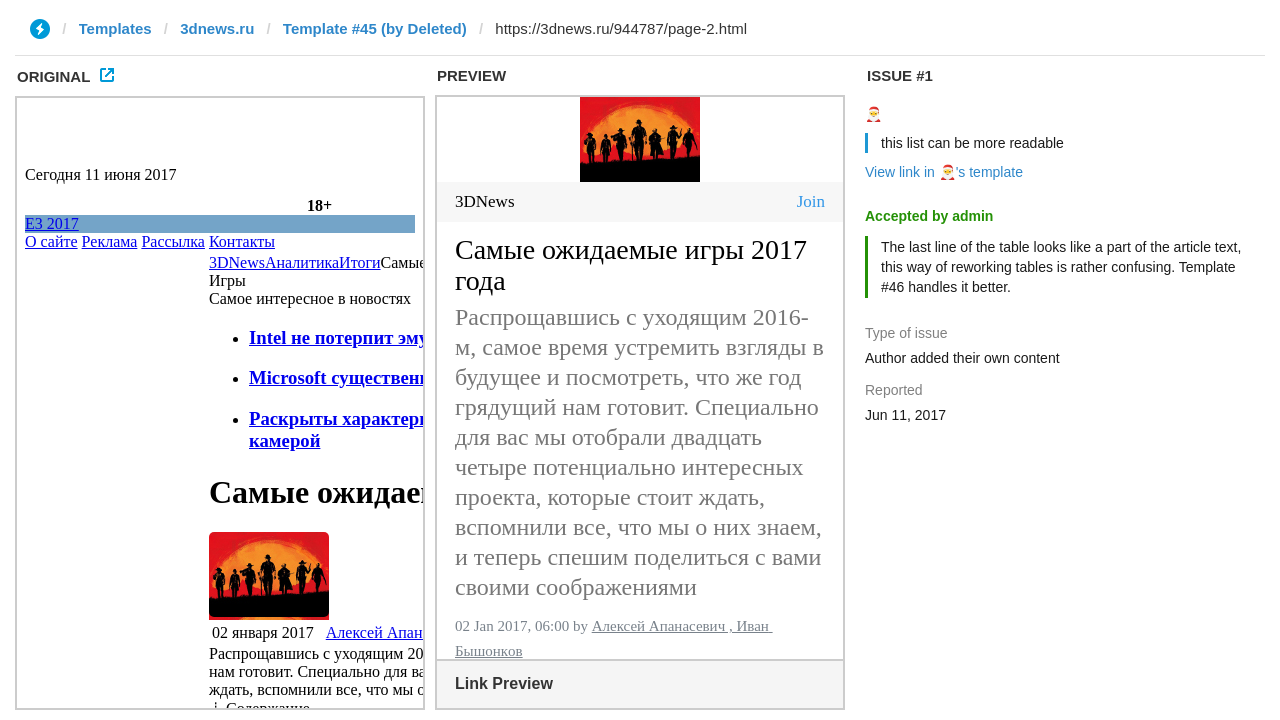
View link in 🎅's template (944, 172)
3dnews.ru (217, 28)
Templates (115, 28)
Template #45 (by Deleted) (375, 28)
